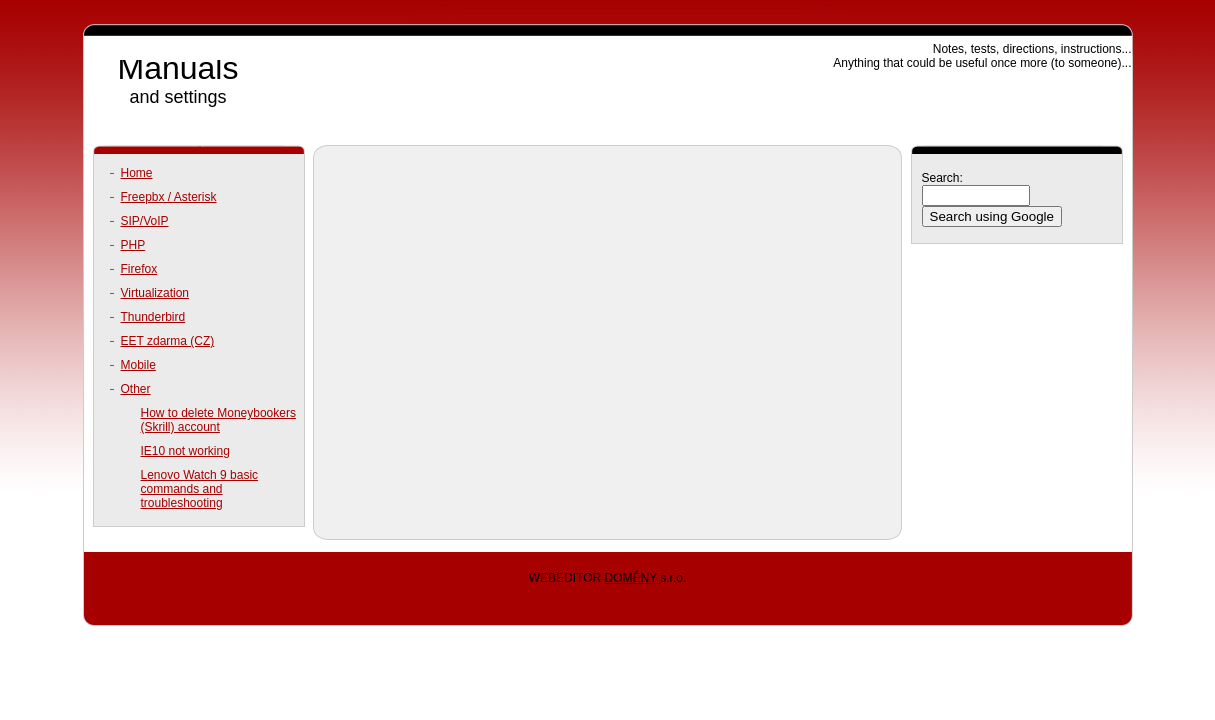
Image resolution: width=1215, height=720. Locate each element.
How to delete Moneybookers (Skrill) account (218, 420)
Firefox (139, 269)
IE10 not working (185, 451)
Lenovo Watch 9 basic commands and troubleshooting (200, 489)
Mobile (138, 365)
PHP (133, 245)
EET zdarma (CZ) (168, 341)
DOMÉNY (632, 578)
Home (137, 173)
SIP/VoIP (145, 221)
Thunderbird (153, 317)
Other (136, 389)
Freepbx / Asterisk (169, 197)
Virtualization (155, 293)
